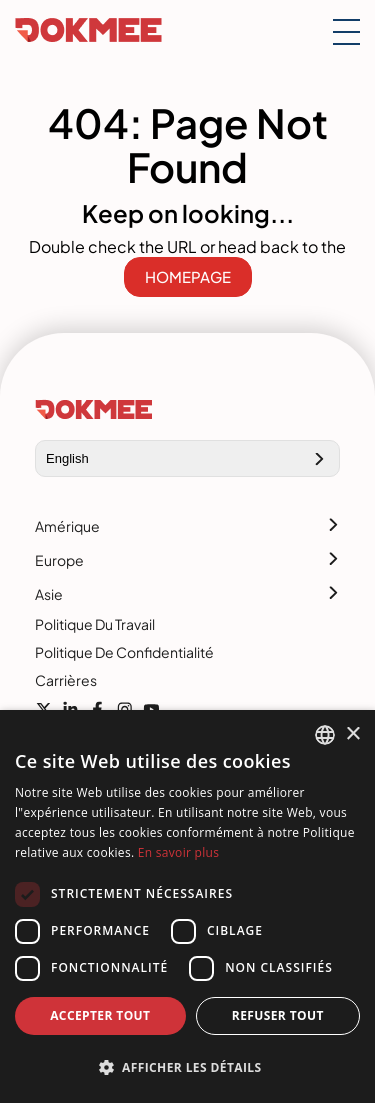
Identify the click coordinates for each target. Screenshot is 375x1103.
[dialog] (187, 906)
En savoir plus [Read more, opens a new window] (178, 852)
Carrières (66, 680)
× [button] (352, 734)
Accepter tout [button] (100, 1015)
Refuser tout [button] (278, 1015)
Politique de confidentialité (124, 652)
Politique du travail (95, 624)
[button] (187, 1068)
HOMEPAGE (188, 276)
